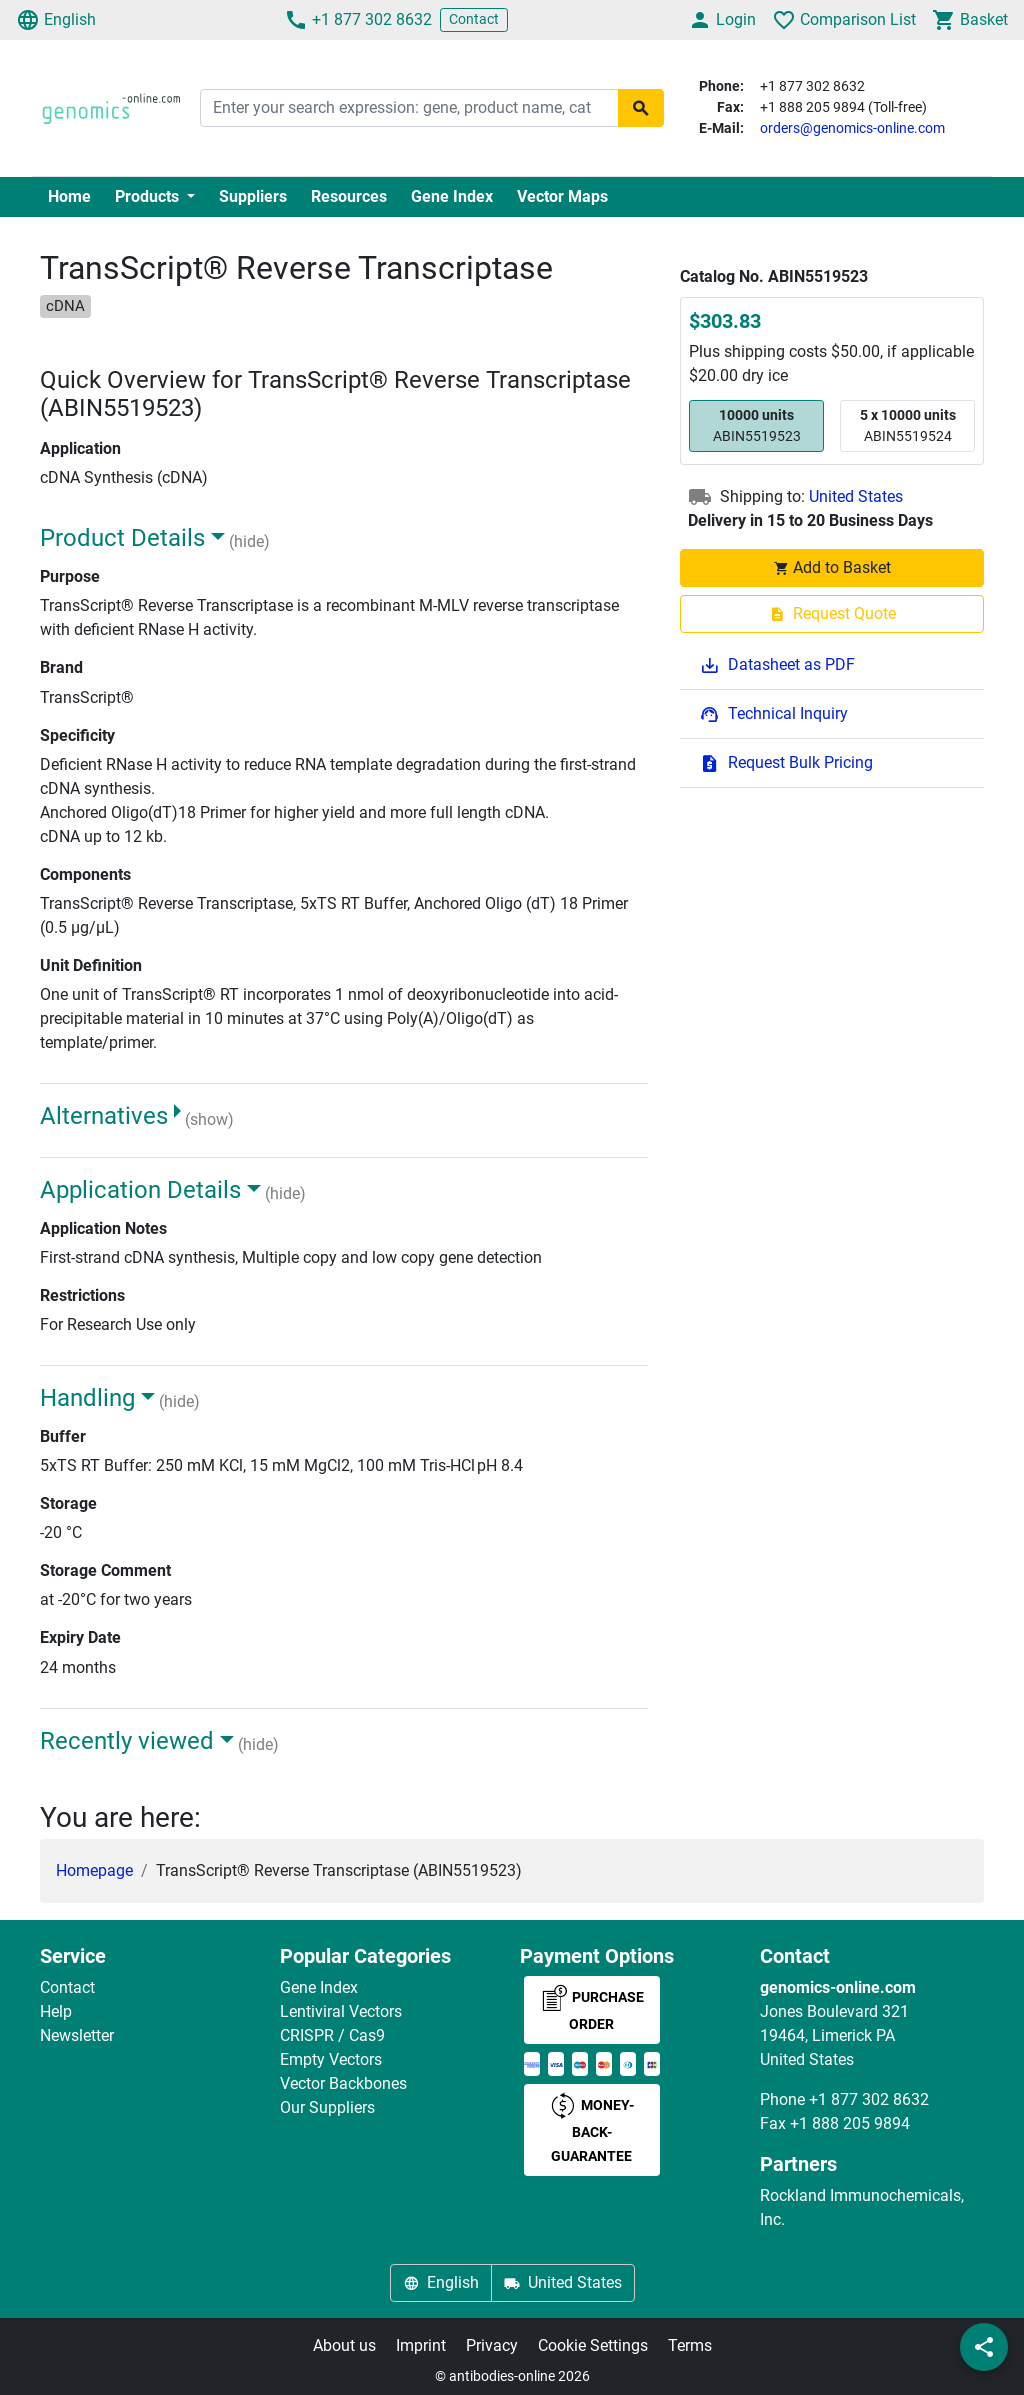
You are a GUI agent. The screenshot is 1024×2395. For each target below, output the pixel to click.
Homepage (94, 1870)
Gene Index (452, 196)
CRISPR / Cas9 (332, 2035)
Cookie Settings (593, 2345)
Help (56, 2011)
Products (149, 196)
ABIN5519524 (908, 424)
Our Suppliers (327, 2107)
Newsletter (77, 2035)
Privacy (492, 2345)
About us (344, 2345)
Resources (349, 196)
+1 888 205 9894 (850, 2123)
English (56, 20)
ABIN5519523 (757, 424)
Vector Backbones (343, 2083)
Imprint (421, 2345)
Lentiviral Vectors (341, 2011)
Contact (474, 19)
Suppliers (253, 196)
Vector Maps (562, 196)
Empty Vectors (331, 2059)
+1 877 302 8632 (358, 20)
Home (69, 196)
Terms (690, 2345)
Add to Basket (832, 567)
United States (856, 496)
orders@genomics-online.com (852, 128)
